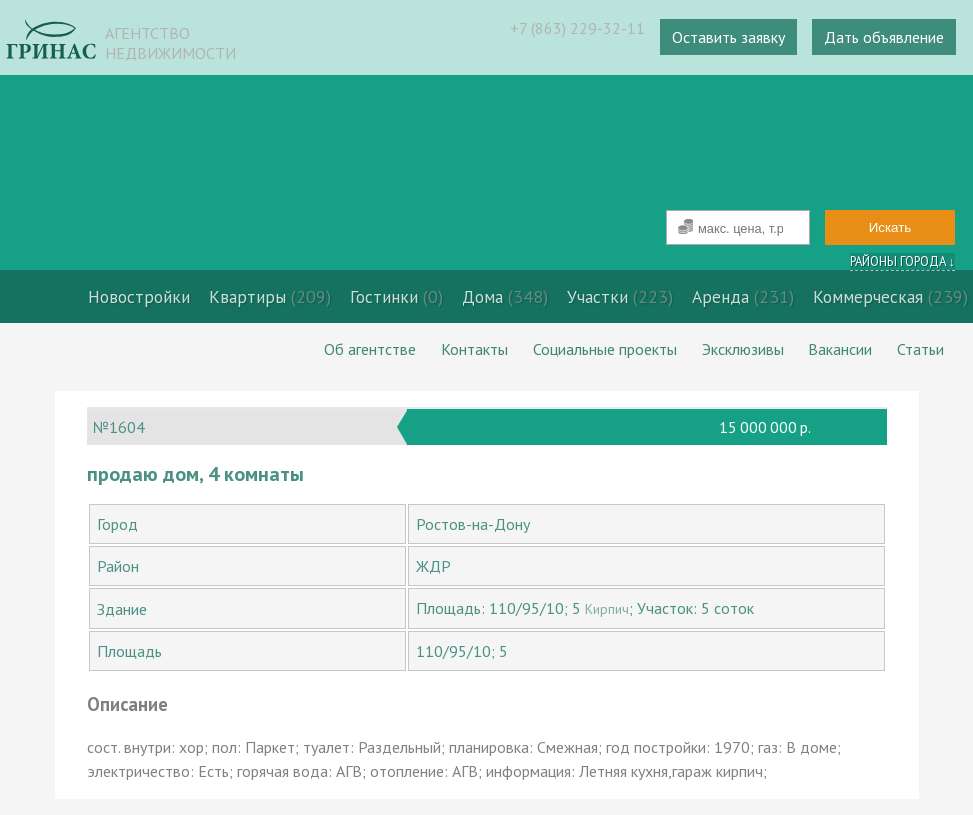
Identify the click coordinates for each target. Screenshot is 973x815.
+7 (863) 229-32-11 (577, 28)
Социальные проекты (605, 349)
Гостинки (396, 296)
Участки (620, 296)
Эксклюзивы (743, 349)
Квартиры (270, 296)
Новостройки (139, 296)
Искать (890, 227)
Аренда (743, 296)
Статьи (920, 349)
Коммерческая (890, 296)
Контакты (474, 349)
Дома (505, 296)
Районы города (902, 261)
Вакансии (840, 349)
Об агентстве (370, 349)
